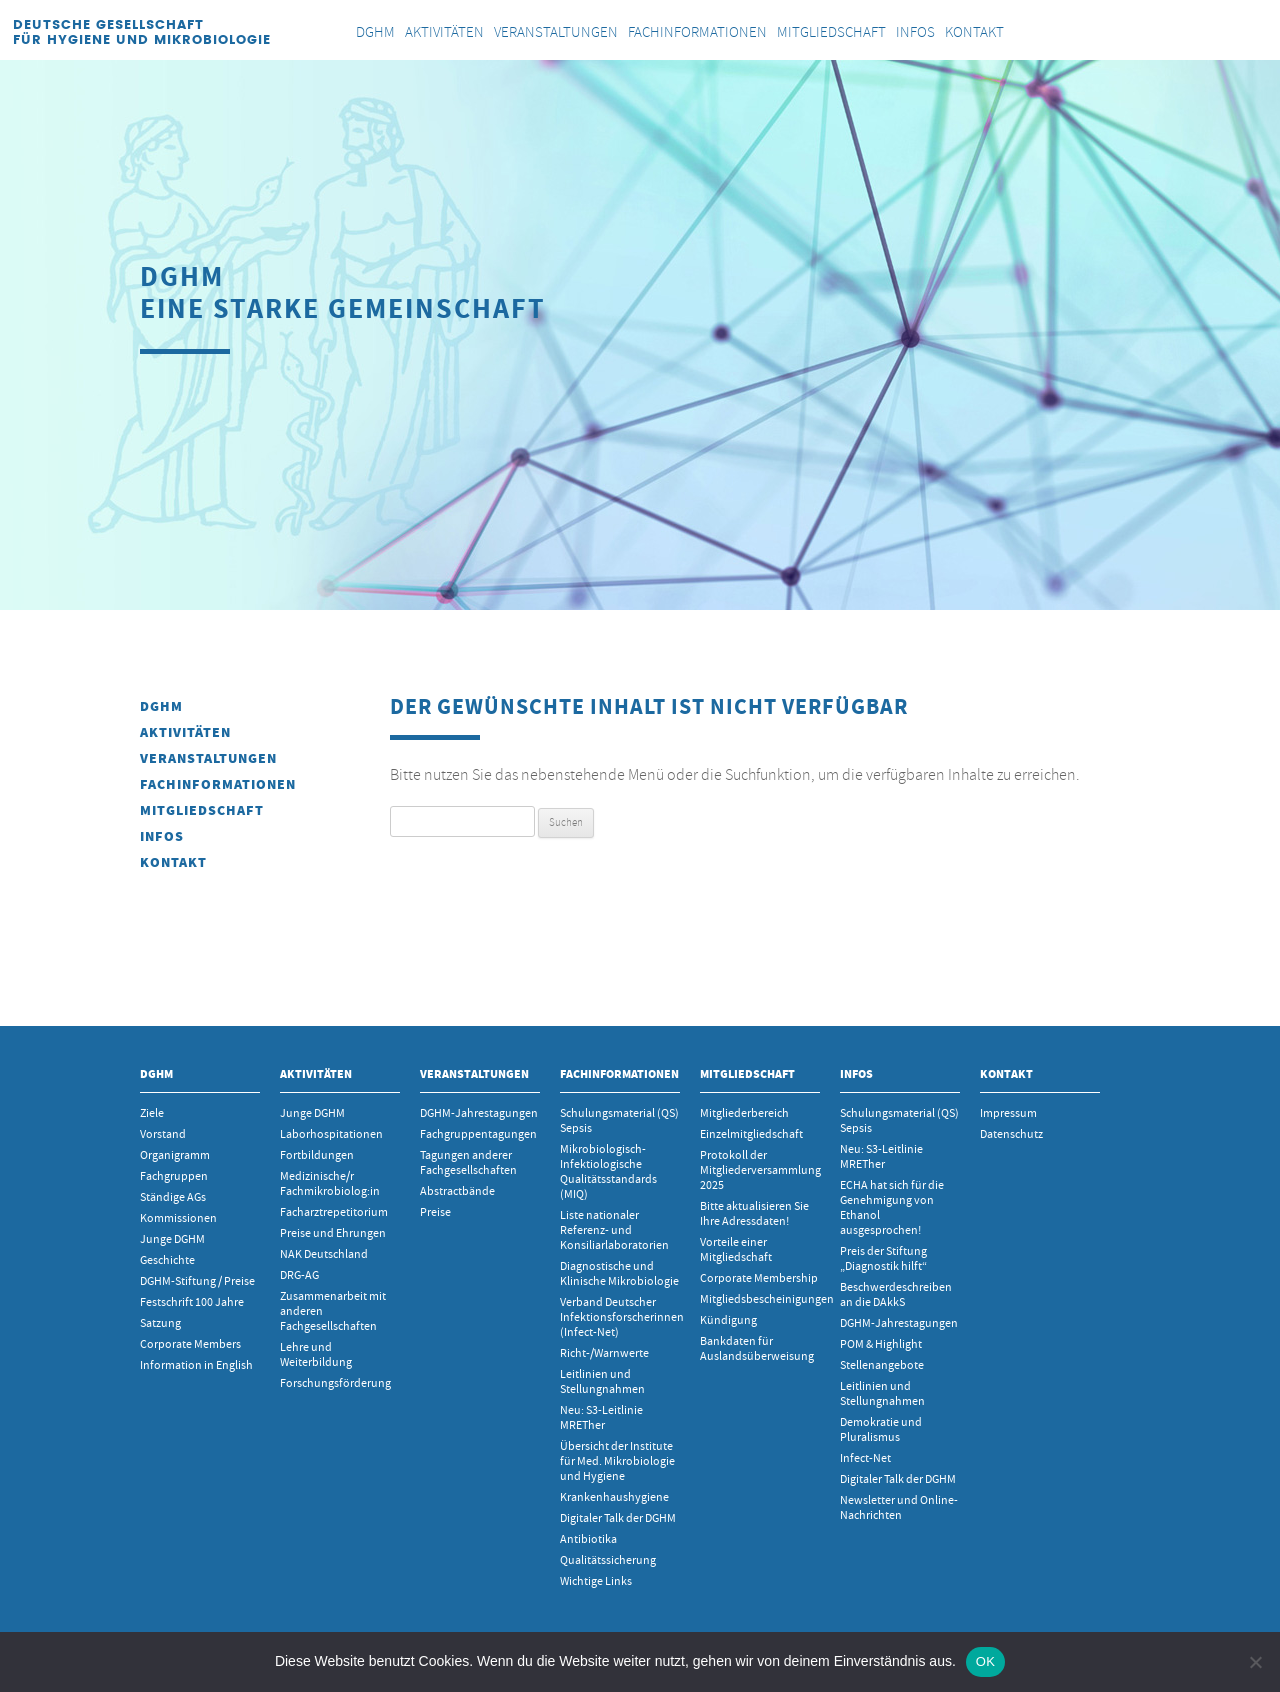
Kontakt (173, 862)
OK (985, 1661)
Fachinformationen (218, 784)
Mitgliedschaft (202, 810)
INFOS (162, 836)
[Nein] (1255, 1662)
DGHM (161, 706)
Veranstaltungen (208, 758)
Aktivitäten (185, 732)
